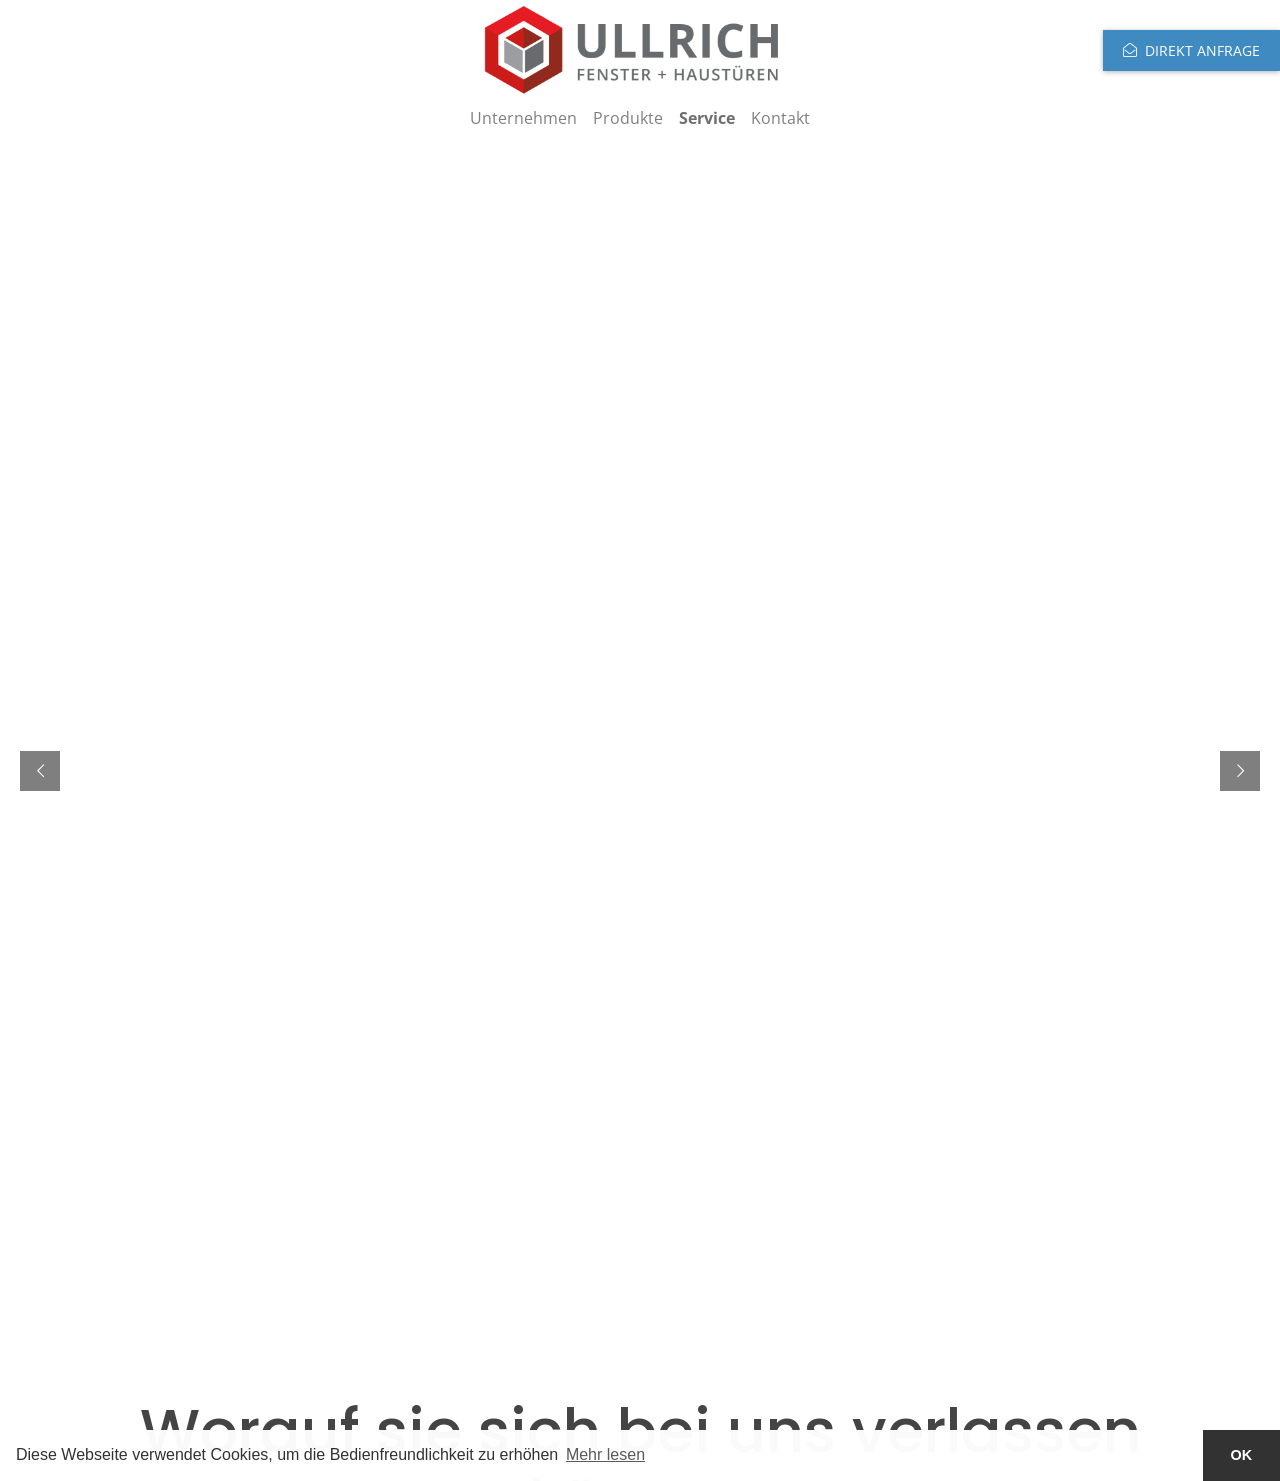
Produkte (628, 118)
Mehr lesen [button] (605, 1454)
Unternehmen (523, 118)
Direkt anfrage (1202, 50)
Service (707, 118)
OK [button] (1242, 1455)
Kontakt (780, 118)
